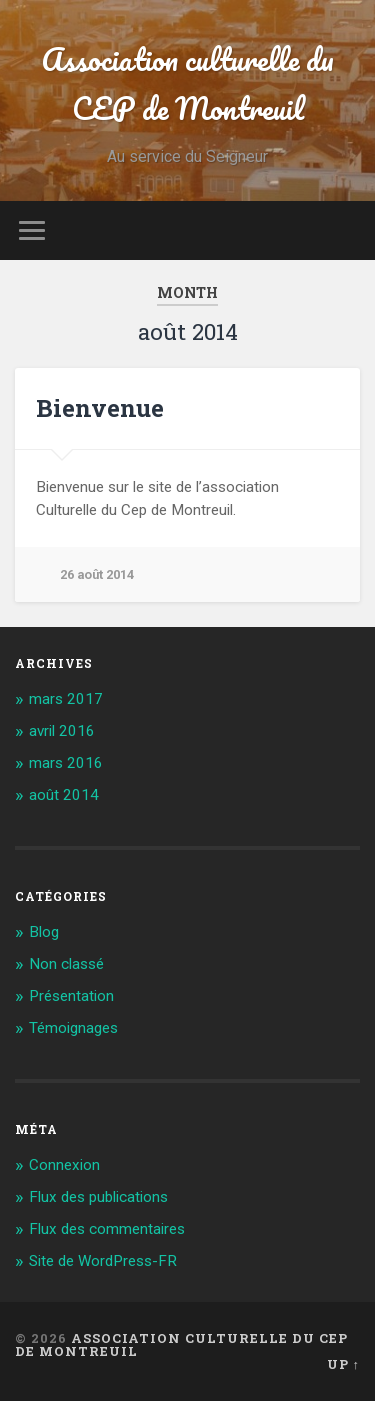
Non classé (66, 964)
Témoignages (73, 1028)
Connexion (64, 1165)
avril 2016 (62, 731)
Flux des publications (98, 1197)
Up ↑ (343, 1364)
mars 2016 (66, 763)
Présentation (71, 996)
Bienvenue (100, 408)
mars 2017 (66, 699)
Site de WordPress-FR (103, 1261)
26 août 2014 (97, 574)
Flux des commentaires (107, 1229)
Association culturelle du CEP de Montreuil (187, 84)
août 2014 (64, 795)
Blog (44, 932)
